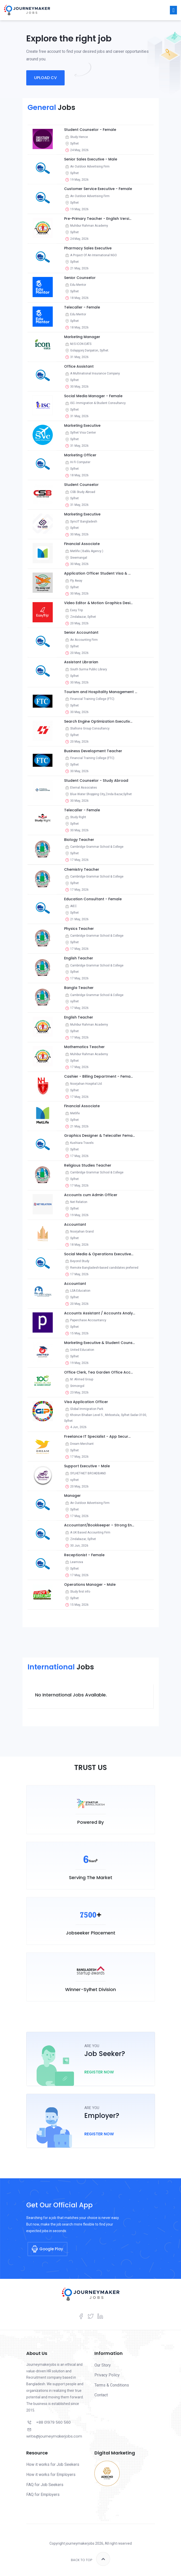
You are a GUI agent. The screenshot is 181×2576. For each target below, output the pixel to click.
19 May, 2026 (76, 180)
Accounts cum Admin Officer (90, 1195)
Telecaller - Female (82, 307)
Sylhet (71, 144)
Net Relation (75, 1202)
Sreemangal (75, 558)
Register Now (100, 2072)
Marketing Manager (82, 337)
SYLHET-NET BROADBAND (85, 1473)
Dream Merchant (79, 1444)
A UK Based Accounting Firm (87, 1532)
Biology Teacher (79, 839)
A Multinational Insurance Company (92, 373)
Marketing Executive (82, 425)
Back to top (90, 2559)
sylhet (71, 1001)
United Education (79, 1350)
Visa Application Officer (86, 1402)
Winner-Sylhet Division (90, 1989)
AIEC (70, 906)
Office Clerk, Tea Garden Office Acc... (98, 1372)
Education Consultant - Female (93, 899)
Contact (101, 2395)
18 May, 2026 (76, 298)
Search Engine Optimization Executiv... (98, 721)
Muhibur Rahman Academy (86, 226)
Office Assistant (79, 366)
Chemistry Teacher (81, 869)
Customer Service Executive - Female (98, 188)
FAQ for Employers (43, 2494)
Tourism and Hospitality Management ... (100, 692)
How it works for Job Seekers (52, 2464)
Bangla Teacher (79, 987)
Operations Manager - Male (90, 1584)
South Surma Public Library (85, 669)
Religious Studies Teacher (87, 1165)
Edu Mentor (75, 285)
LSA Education (77, 1291)
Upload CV (45, 78)
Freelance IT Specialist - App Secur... (97, 1436)
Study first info (77, 1592)
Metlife (72, 1113)
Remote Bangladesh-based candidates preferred (101, 1268)
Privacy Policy (107, 2375)
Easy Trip (73, 610)
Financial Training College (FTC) (89, 699)
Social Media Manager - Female (93, 396)
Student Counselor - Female (90, 129)
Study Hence (76, 137)
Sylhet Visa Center (80, 433)
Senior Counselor (80, 277)
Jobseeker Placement (90, 1933)
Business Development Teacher (93, 751)
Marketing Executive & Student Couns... (99, 1342)
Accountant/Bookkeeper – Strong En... (99, 1525)
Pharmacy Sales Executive (88, 248)
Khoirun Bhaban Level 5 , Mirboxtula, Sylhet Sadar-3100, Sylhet (105, 1417)
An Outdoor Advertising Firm (87, 167)
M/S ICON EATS (77, 344)
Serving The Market (90, 1877)
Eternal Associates (80, 788)
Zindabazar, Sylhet (80, 617)
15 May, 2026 (76, 1333)
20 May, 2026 (76, 623)
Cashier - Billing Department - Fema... (98, 1076)
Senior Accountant (81, 632)
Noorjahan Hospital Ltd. (83, 1084)
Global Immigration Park (83, 1409)
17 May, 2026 (76, 860)
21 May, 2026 (76, 268)
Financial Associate (82, 543)
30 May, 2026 (76, 387)
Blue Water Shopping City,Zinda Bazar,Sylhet (98, 794)
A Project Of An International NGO (90, 255)
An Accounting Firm (81, 640)
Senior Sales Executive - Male (90, 159)
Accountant (75, 1224)
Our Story (102, 2365)
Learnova (73, 1562)
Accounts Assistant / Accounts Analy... (99, 1313)
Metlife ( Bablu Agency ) (83, 551)
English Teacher (78, 958)
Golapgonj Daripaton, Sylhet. (86, 350)
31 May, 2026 (76, 357)
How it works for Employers (50, 2474)
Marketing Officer (80, 455)
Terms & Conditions (111, 2385)
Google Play (51, 2249)
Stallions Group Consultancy (87, 728)
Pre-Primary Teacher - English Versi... (97, 218)
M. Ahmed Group (78, 1379)
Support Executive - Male (87, 1466)
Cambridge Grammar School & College (93, 847)
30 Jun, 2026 (76, 1546)
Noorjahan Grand (79, 1232)
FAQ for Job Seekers (44, 2484)
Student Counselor (81, 484)
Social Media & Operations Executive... (98, 1254)
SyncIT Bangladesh (80, 522)
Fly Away (73, 581)
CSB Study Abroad (79, 492)
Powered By (90, 1822)
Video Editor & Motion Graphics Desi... (98, 603)
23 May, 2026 (76, 1393)
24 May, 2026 (76, 150)
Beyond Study (76, 1261)
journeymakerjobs (80, 2543)
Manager (72, 1495)
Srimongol (74, 1386)
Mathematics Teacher (84, 1047)
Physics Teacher (79, 928)
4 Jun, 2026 (75, 1427)
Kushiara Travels (79, 1143)
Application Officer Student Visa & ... (97, 573)
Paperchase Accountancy (85, 1320)
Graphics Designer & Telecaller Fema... (99, 1135)
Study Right (75, 817)
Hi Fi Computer (77, 462)
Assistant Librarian (81, 662)
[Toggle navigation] (173, 10)
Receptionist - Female (84, 1555)
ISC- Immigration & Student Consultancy (95, 403)
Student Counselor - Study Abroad (96, 780)
